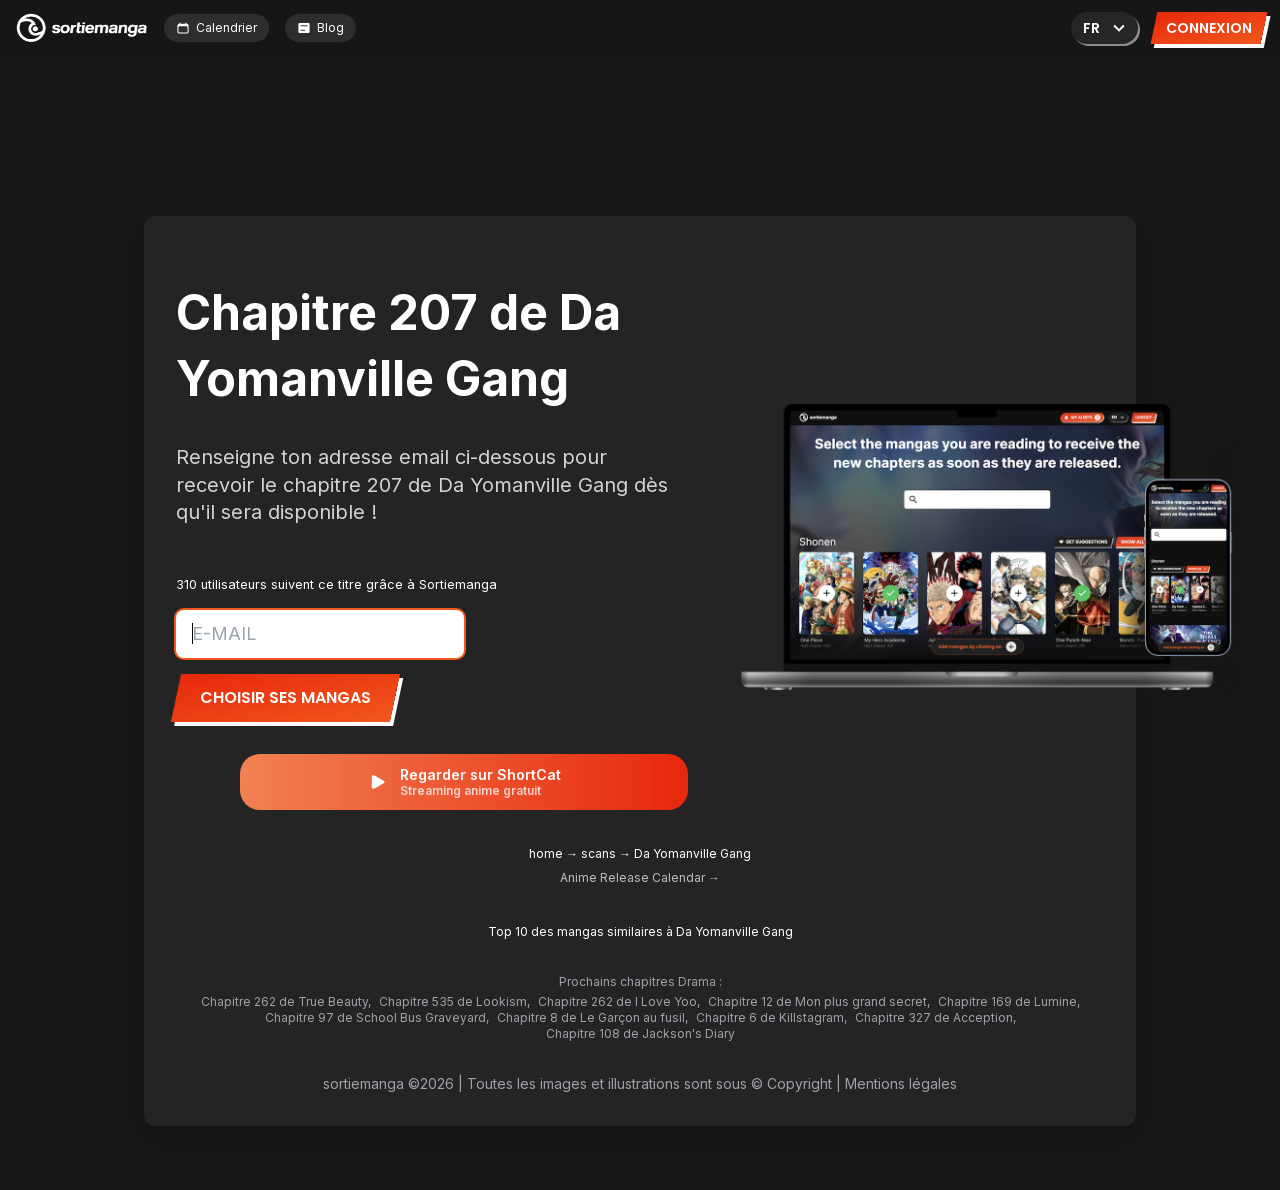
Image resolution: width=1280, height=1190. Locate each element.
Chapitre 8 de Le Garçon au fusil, (592, 1017)
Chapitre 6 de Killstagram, (771, 1017)
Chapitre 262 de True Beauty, (286, 1001)
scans (598, 853)
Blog (320, 27)
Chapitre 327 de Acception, (935, 1017)
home (546, 853)
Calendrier (216, 27)
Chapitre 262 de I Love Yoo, (619, 1001)
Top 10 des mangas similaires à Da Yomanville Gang (640, 931)
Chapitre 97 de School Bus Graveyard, (377, 1017)
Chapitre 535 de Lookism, (454, 1001)
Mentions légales (901, 1083)
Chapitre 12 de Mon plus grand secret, (819, 1001)
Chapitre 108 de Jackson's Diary (640, 1033)
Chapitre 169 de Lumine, (1009, 1001)
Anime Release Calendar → (640, 877)
